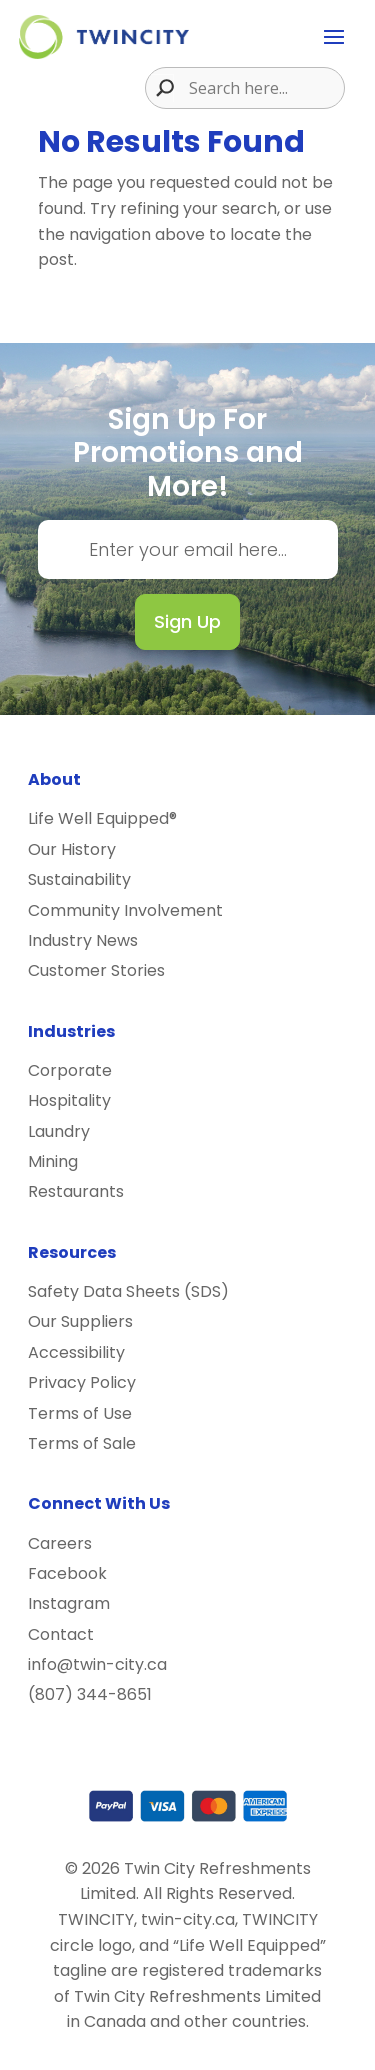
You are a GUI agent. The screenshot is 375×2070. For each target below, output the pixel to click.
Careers (60, 1543)
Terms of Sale (82, 1443)
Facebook (67, 1573)
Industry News (83, 940)
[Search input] (264, 88)
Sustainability (79, 879)
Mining (53, 1161)
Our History (72, 849)
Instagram (69, 1603)
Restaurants (76, 1191)
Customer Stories (96, 970)
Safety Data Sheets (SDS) (128, 1291)
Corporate (70, 1070)
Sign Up (187, 621)
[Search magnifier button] (160, 88)
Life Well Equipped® (102, 818)
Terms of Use (80, 1413)
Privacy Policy (82, 1382)
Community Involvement (125, 910)
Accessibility (76, 1352)
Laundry (59, 1131)
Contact (61, 1634)
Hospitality (69, 1100)
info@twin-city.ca (97, 1664)
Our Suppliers (80, 1321)
